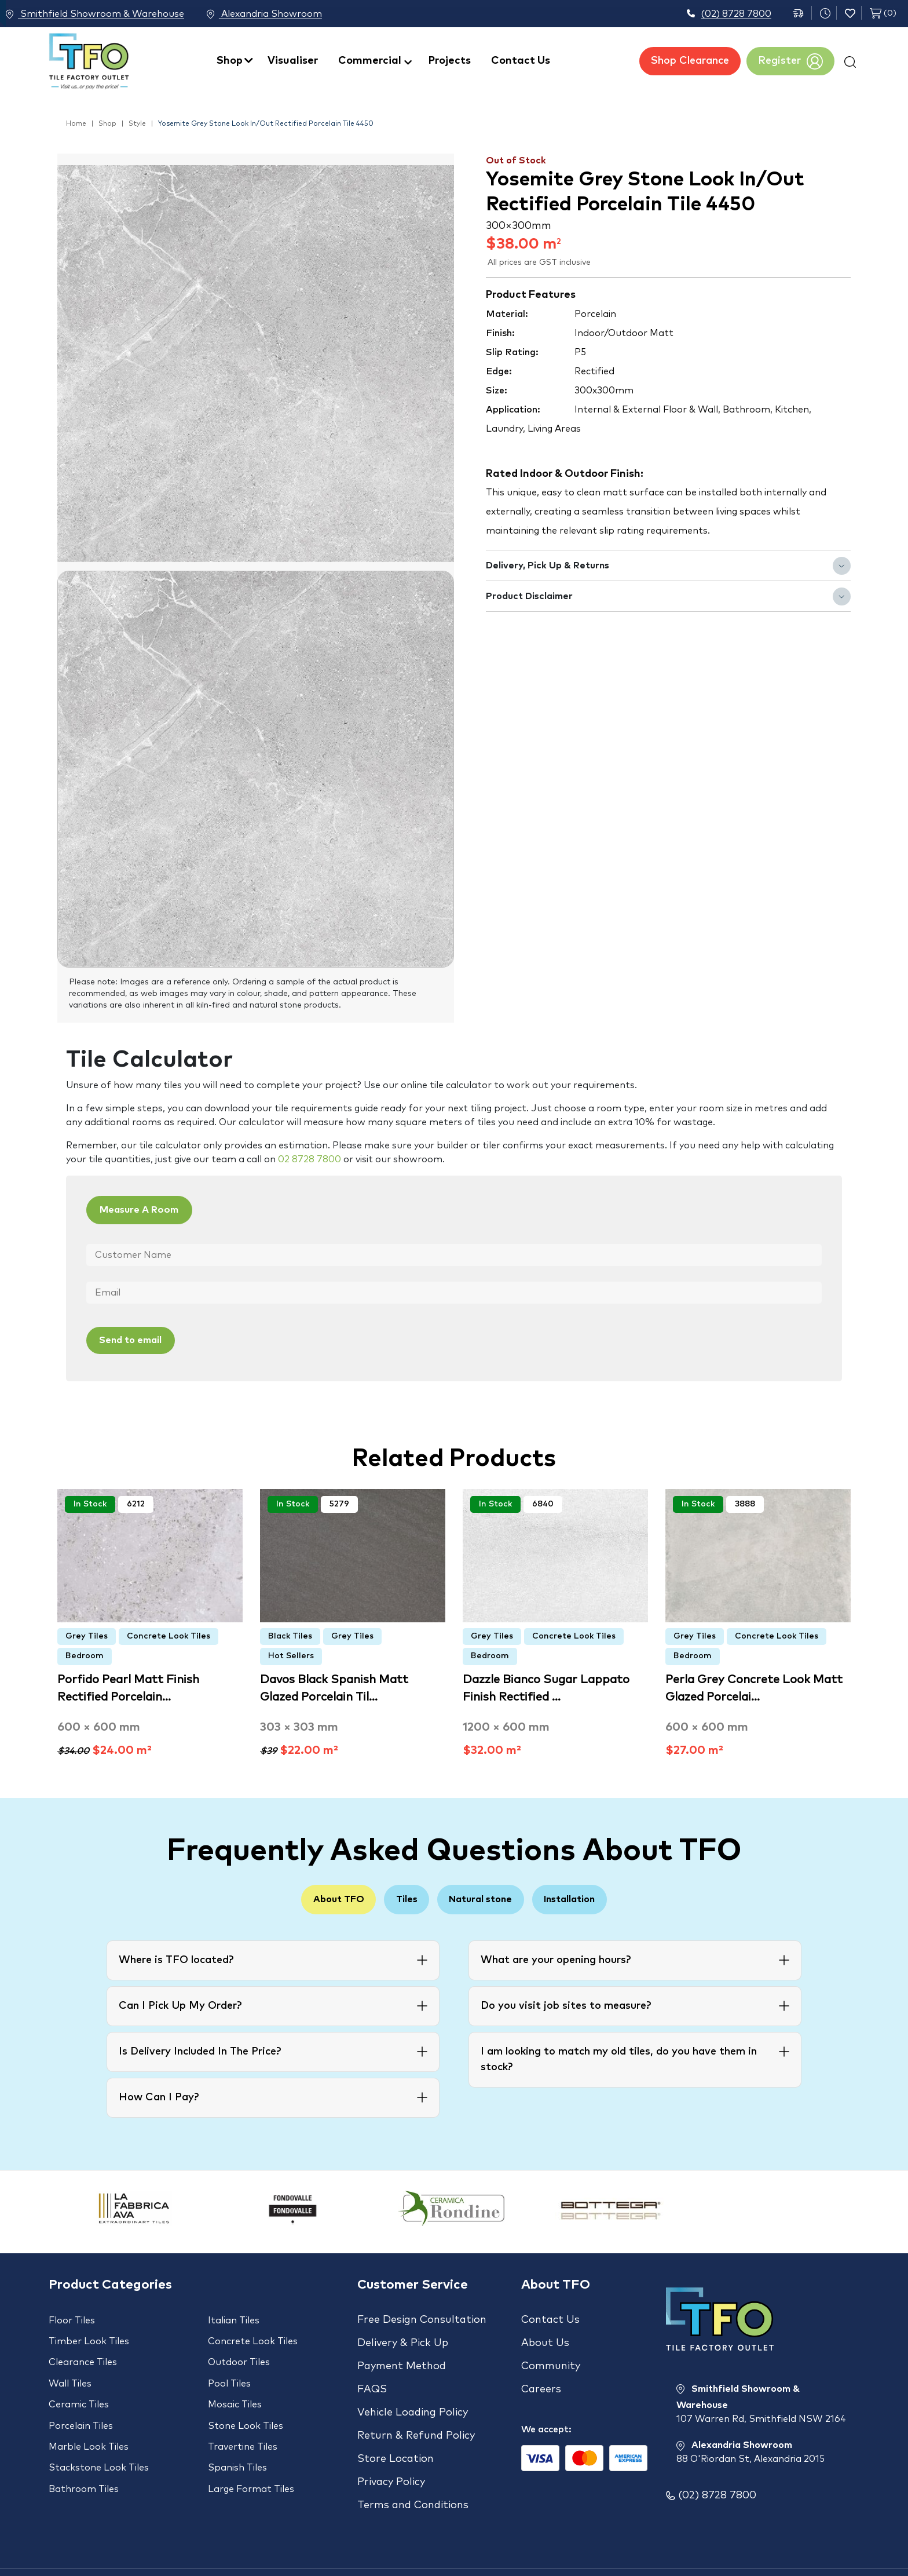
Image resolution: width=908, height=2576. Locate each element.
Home (76, 124)
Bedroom (84, 1654)
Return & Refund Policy (416, 2411)
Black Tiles (290, 1634)
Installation (589, 1897)
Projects (450, 61)
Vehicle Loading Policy (412, 2393)
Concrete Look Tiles (168, 1634)
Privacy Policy (391, 2448)
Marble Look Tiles (89, 2423)
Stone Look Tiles (245, 2406)
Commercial (369, 61)
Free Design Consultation (421, 2319)
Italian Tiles (233, 2319)
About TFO (318, 1897)
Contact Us (520, 61)
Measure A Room (148, 1211)
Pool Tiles (229, 2371)
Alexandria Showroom (278, 14)
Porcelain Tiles (81, 2406)
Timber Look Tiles (89, 2336)
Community (550, 2356)
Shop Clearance (690, 61)
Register (790, 61)
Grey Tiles (86, 1634)
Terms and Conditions (412, 2467)
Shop (230, 61)
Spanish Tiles (237, 2441)
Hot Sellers (291, 1654)
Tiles (400, 1897)
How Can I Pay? (159, 2096)
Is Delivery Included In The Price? (200, 2050)
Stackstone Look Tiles (99, 2441)
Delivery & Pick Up (402, 2337)
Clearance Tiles (83, 2354)
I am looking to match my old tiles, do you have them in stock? (619, 2058)
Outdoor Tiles (239, 2354)
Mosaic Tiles (235, 2388)
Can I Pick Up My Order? (180, 2004)
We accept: (546, 2409)
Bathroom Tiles (84, 2458)
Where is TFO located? (176, 1959)
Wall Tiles (70, 2371)
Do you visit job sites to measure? (566, 2004)
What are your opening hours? (556, 1959)
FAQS (372, 2374)
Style (137, 124)
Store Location (395, 2430)
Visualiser (293, 61)
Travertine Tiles (242, 2423)
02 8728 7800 (309, 1159)
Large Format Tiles (251, 2458)
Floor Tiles (72, 2319)
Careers (541, 2374)
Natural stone (487, 1897)
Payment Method (401, 2356)
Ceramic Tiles (79, 2388)
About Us (545, 2337)
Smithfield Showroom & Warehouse (95, 14)
